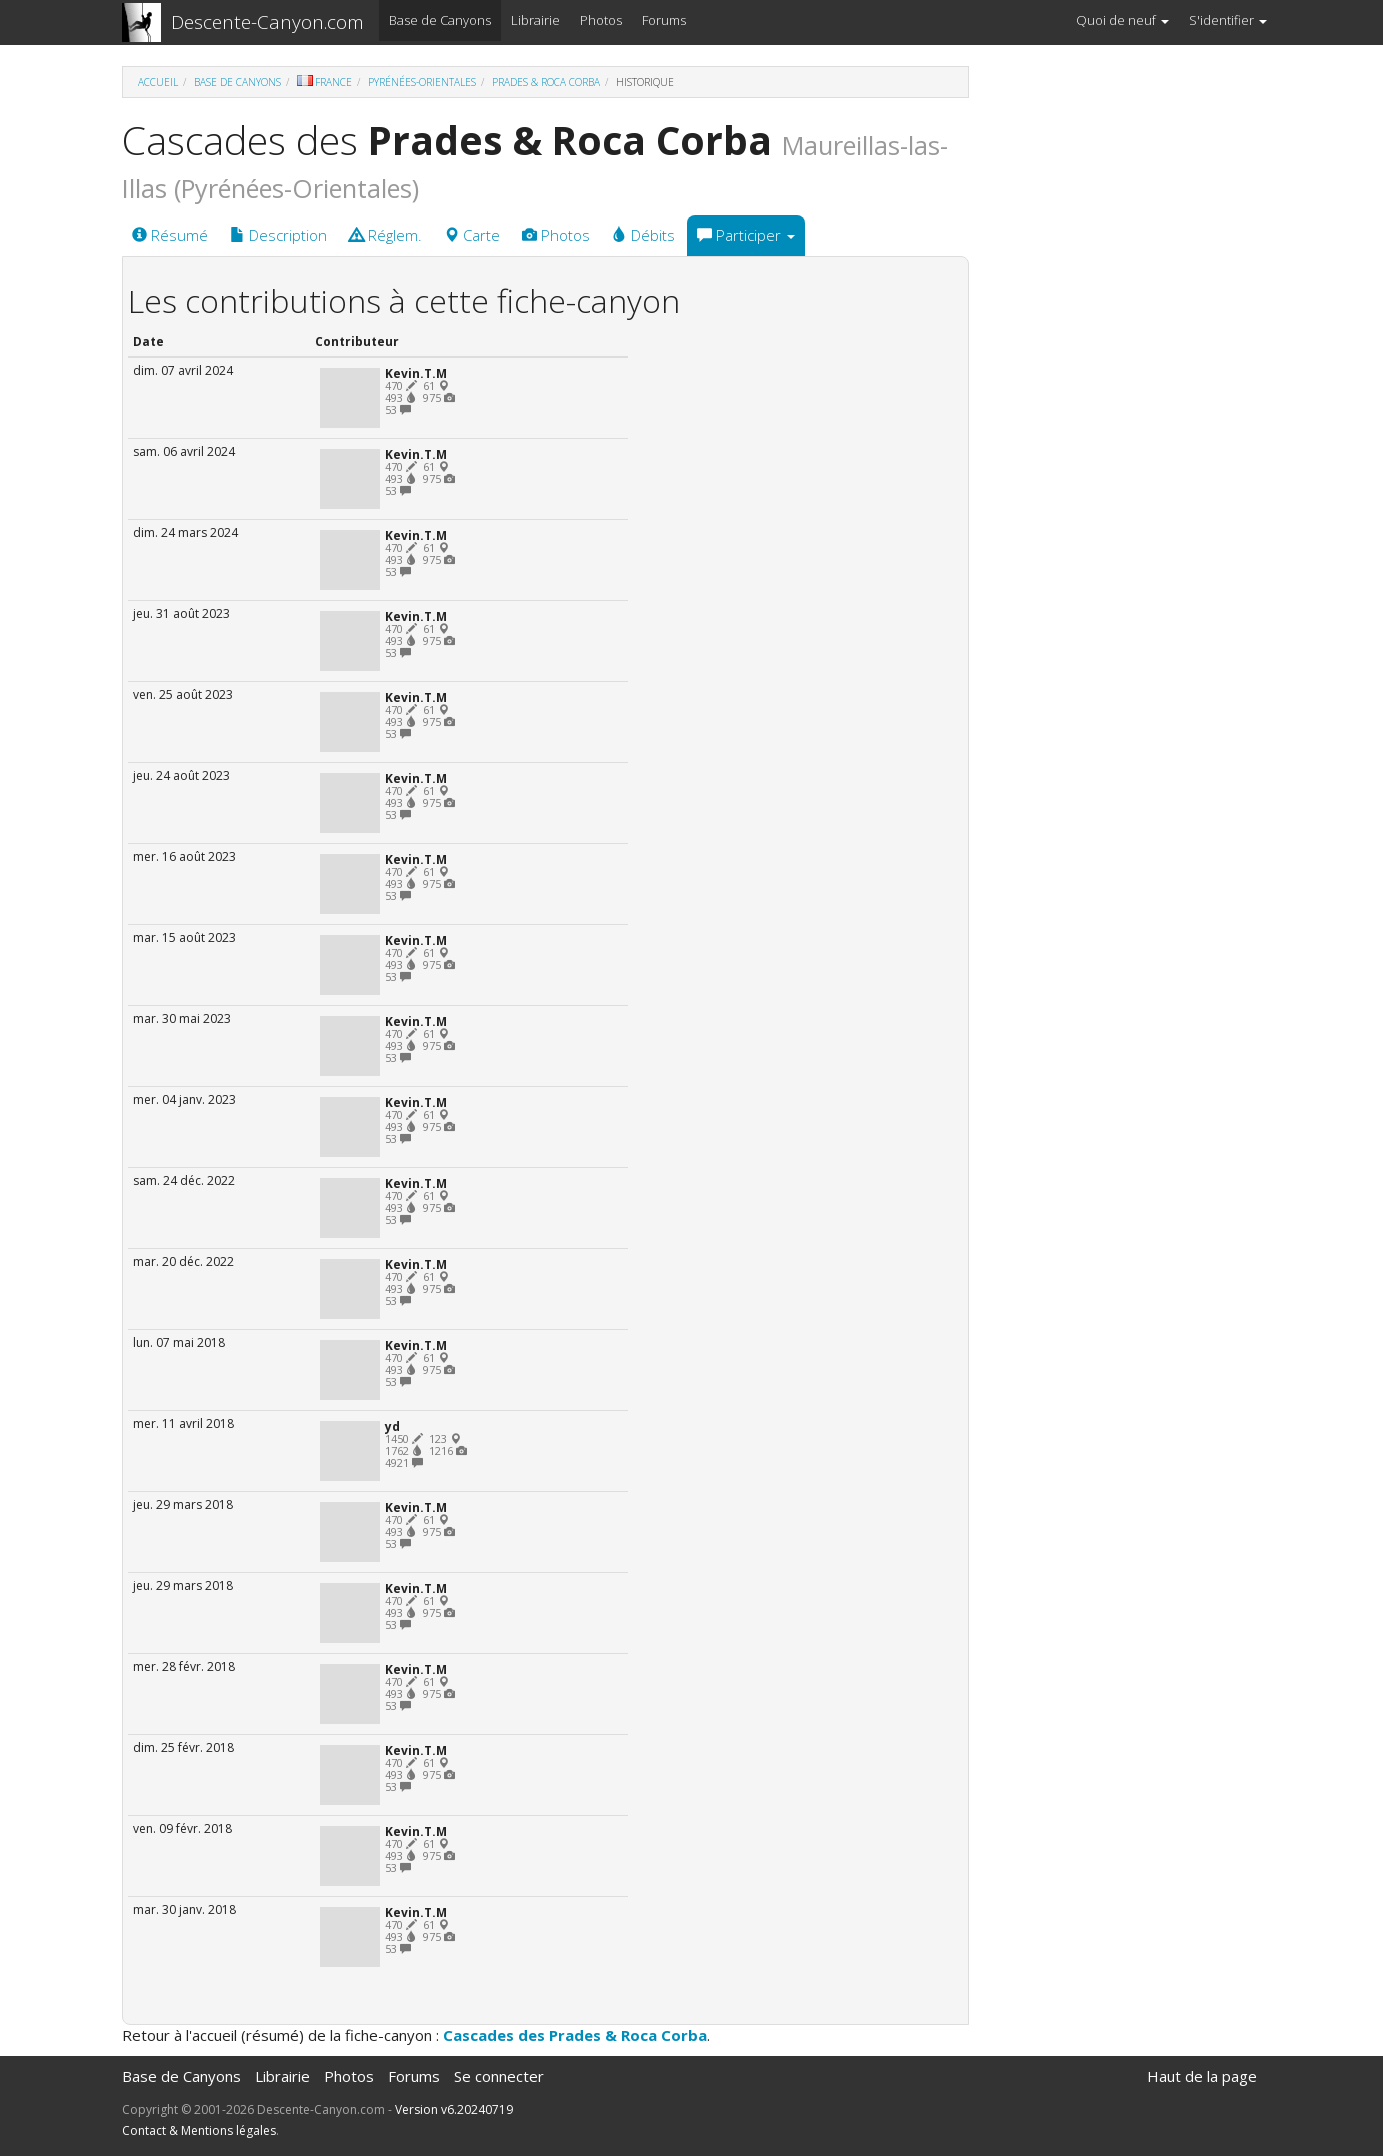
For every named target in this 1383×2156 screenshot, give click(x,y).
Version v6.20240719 (454, 2109)
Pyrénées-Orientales (422, 82)
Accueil (158, 82)
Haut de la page (1202, 2076)
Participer (746, 235)
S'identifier (1228, 20)
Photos (601, 20)
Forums (664, 20)
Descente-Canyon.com (267, 22)
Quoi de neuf (1122, 20)
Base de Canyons (440, 20)
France (324, 82)
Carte (472, 235)
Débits (643, 235)
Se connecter (499, 2076)
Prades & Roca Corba (546, 82)
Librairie (535, 20)
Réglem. (385, 235)
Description (278, 235)
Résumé (170, 235)
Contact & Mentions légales (199, 2130)
